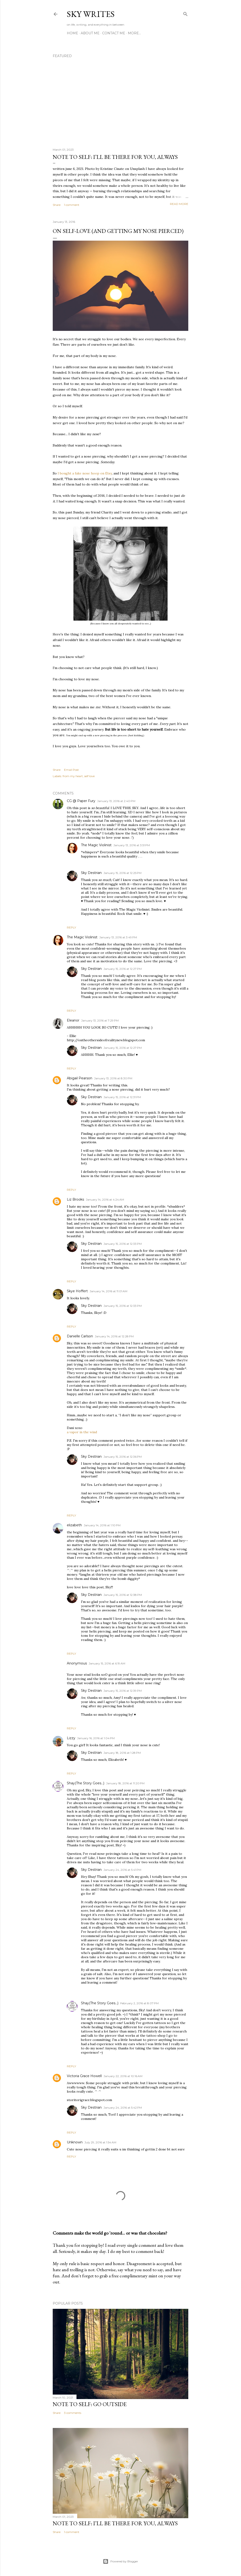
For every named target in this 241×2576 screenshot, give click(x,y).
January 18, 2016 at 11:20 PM (125, 1783)
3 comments (72, 2413)
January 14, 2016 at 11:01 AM (108, 1291)
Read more (179, 204)
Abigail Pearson (79, 1078)
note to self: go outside (90, 2404)
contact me (113, 33)
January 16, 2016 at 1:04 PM (96, 1738)
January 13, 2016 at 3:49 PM (118, 937)
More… (134, 33)
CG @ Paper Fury (81, 801)
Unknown (75, 2142)
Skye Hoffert (77, 1291)
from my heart (73, 776)
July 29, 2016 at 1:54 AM (100, 2142)
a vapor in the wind (82, 1432)
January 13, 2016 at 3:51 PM (131, 845)
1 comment (71, 205)
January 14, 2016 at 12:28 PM (114, 1336)
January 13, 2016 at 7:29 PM (100, 1020)
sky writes (91, 14)
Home (72, 33)
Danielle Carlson (80, 1336)
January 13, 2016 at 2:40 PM (116, 801)
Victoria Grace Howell (84, 2076)
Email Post (71, 769)
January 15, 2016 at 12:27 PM (123, 969)
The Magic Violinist (96, 845)
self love (89, 776)
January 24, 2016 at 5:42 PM (123, 2107)
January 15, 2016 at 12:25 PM (122, 873)
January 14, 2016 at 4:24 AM (105, 1199)
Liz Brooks (75, 1199)
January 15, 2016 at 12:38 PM (123, 1595)
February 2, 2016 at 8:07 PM (139, 2003)
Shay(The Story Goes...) (85, 1783)
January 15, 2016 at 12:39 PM (123, 1690)
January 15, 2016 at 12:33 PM (123, 1243)
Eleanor (73, 1020)
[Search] (185, 13)
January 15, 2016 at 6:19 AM (107, 1663)
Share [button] (56, 205)
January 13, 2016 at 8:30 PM (113, 1078)
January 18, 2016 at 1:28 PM (122, 1752)
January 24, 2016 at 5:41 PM (122, 1869)
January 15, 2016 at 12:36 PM (123, 1456)
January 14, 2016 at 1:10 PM (102, 1525)
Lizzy (71, 1738)
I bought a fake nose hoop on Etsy (85, 473)
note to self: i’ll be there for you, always (115, 157)
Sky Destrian (91, 873)
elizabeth (74, 1525)
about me (90, 33)
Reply (71, 927)
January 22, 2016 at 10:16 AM (123, 2076)
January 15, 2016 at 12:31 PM (122, 1097)
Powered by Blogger (120, 2561)
